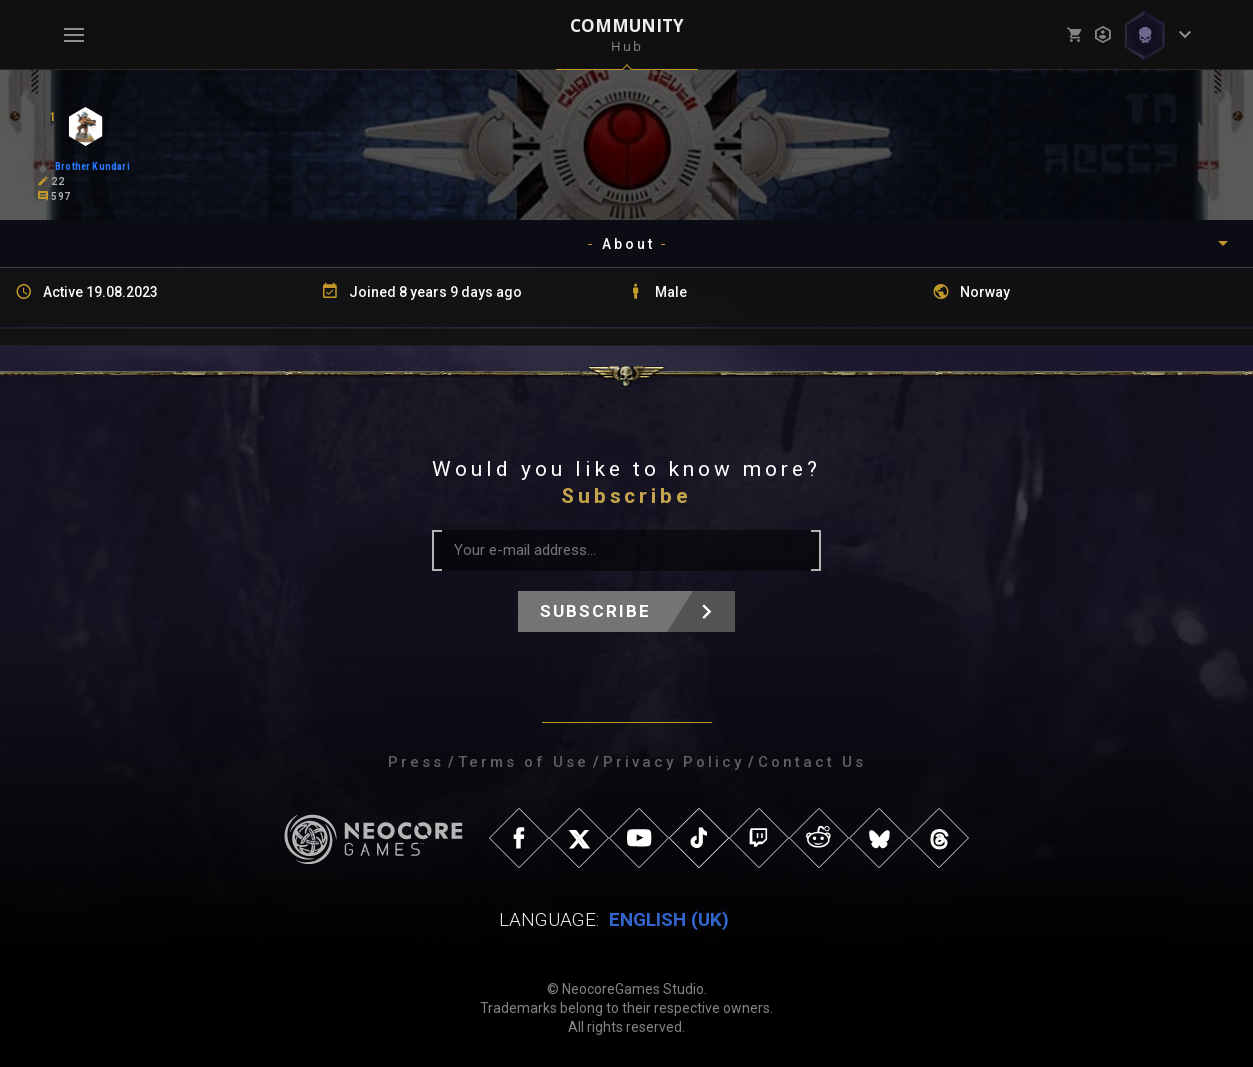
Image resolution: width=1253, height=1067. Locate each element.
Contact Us (812, 762)
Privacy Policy (673, 762)
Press (416, 762)
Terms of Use (523, 762)
